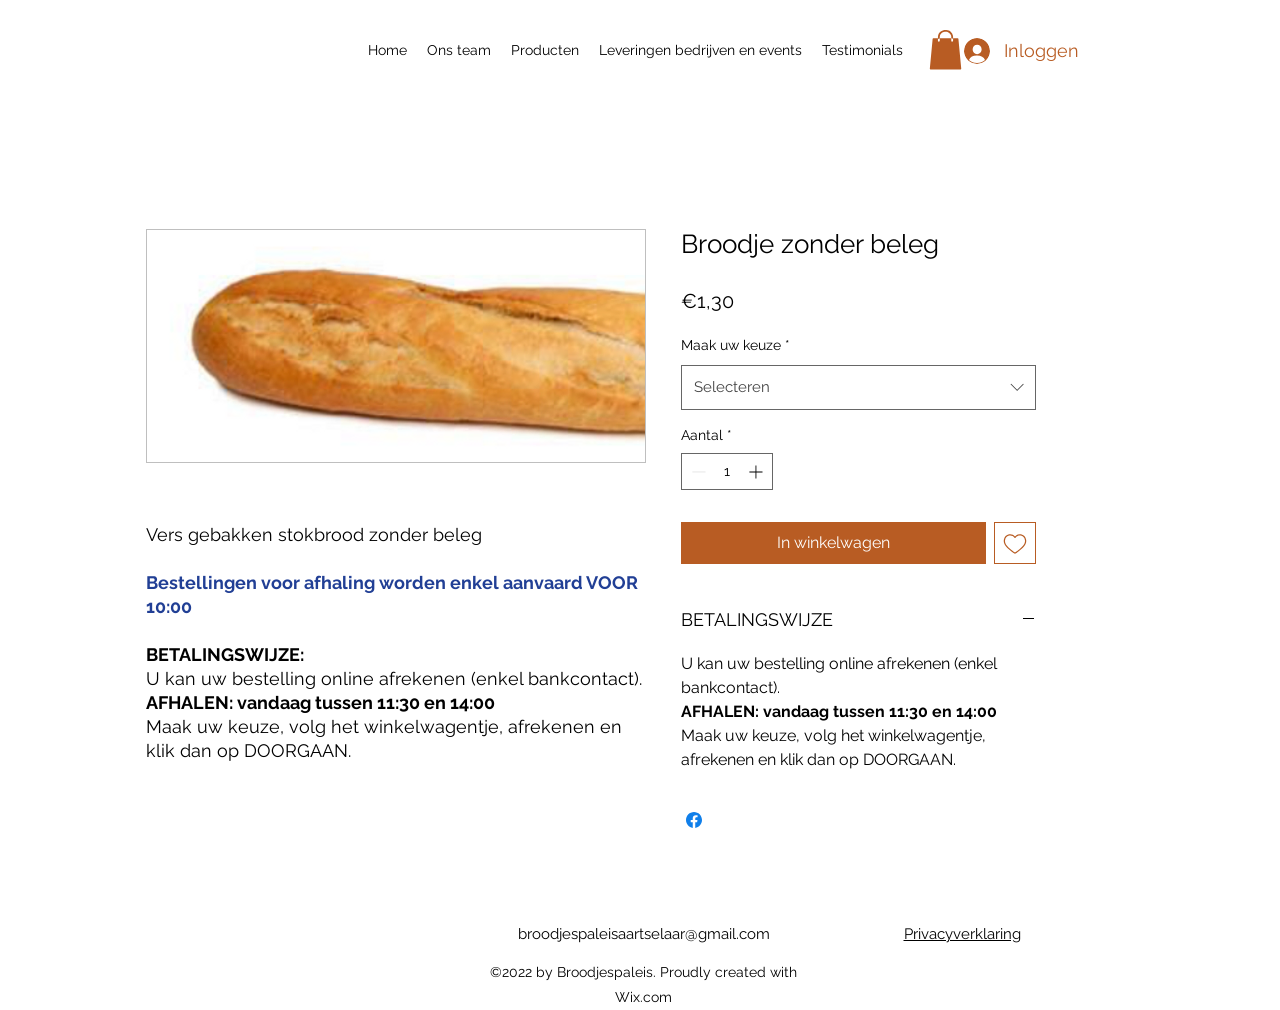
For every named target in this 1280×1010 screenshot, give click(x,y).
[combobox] (858, 387)
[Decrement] (696, 471)
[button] (945, 49)
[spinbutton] (727, 471)
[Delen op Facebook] (694, 820)
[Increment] (757, 471)
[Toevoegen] (1015, 543)
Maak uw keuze (735, 345)
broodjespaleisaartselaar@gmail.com (644, 934)
